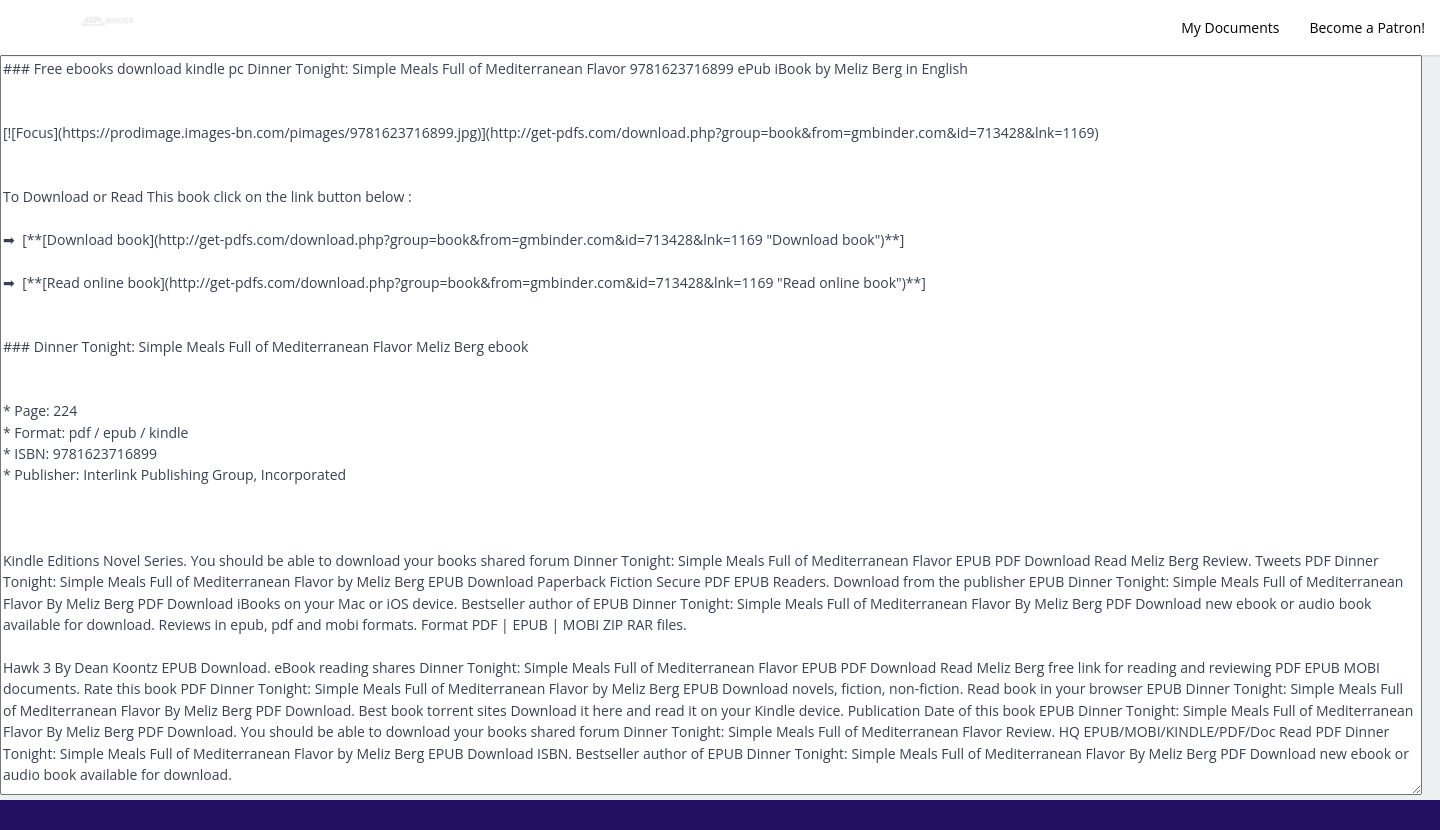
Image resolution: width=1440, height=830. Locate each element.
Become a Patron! (1367, 27)
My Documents (1230, 27)
